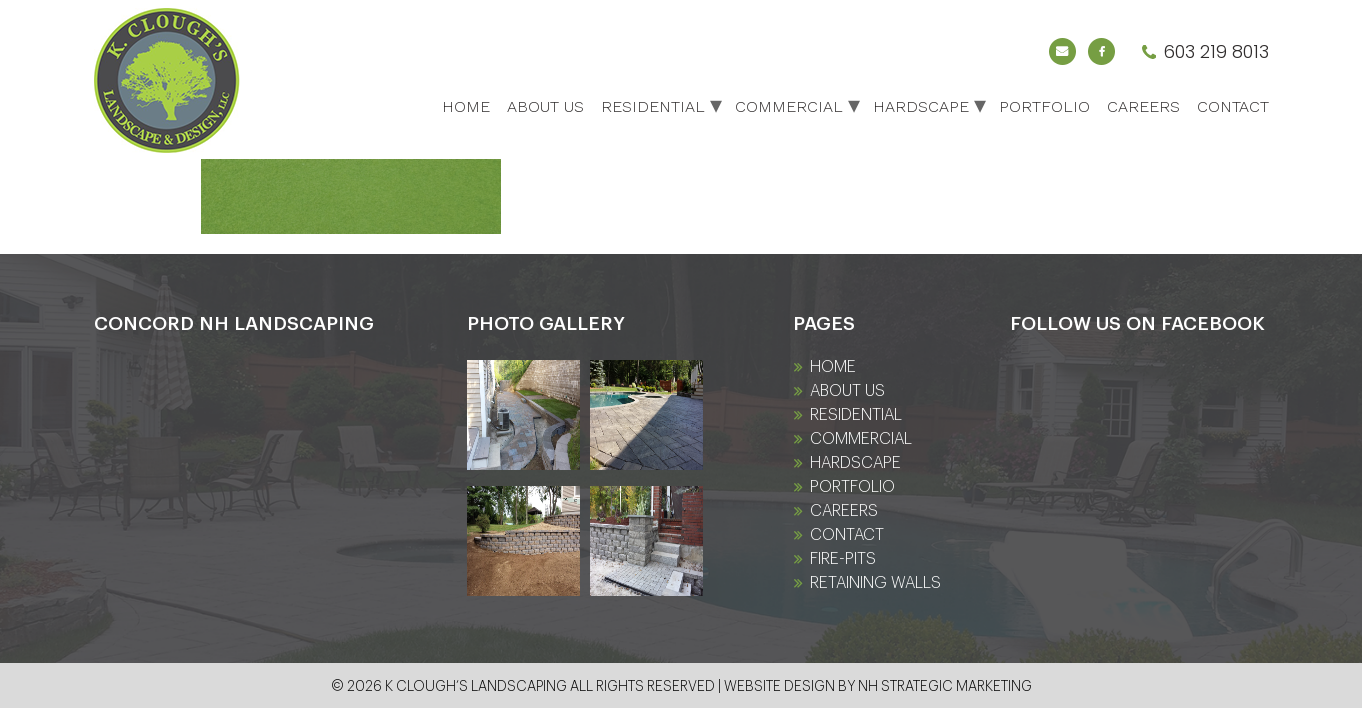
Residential (653, 106)
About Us (545, 106)
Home (466, 106)
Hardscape (921, 106)
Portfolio (1044, 106)
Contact (1233, 106)
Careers (1143, 106)
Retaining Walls (875, 583)
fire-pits (843, 559)
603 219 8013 (1216, 51)
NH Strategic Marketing (945, 687)
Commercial (789, 106)
